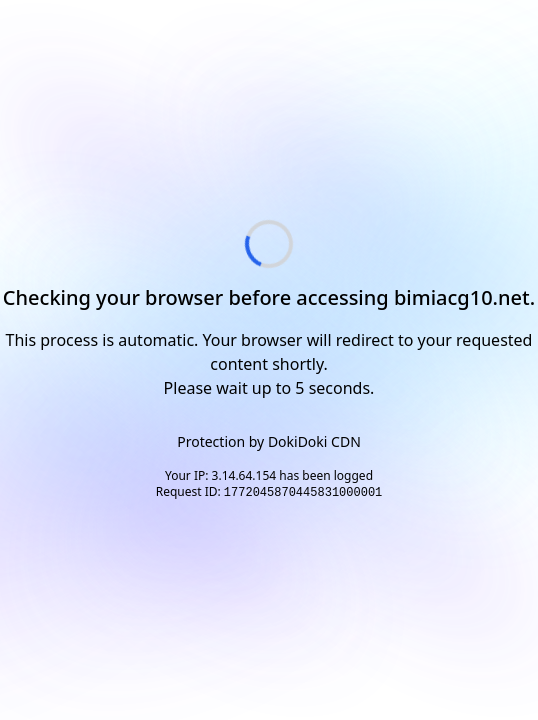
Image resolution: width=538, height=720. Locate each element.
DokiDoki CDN (314, 441)
